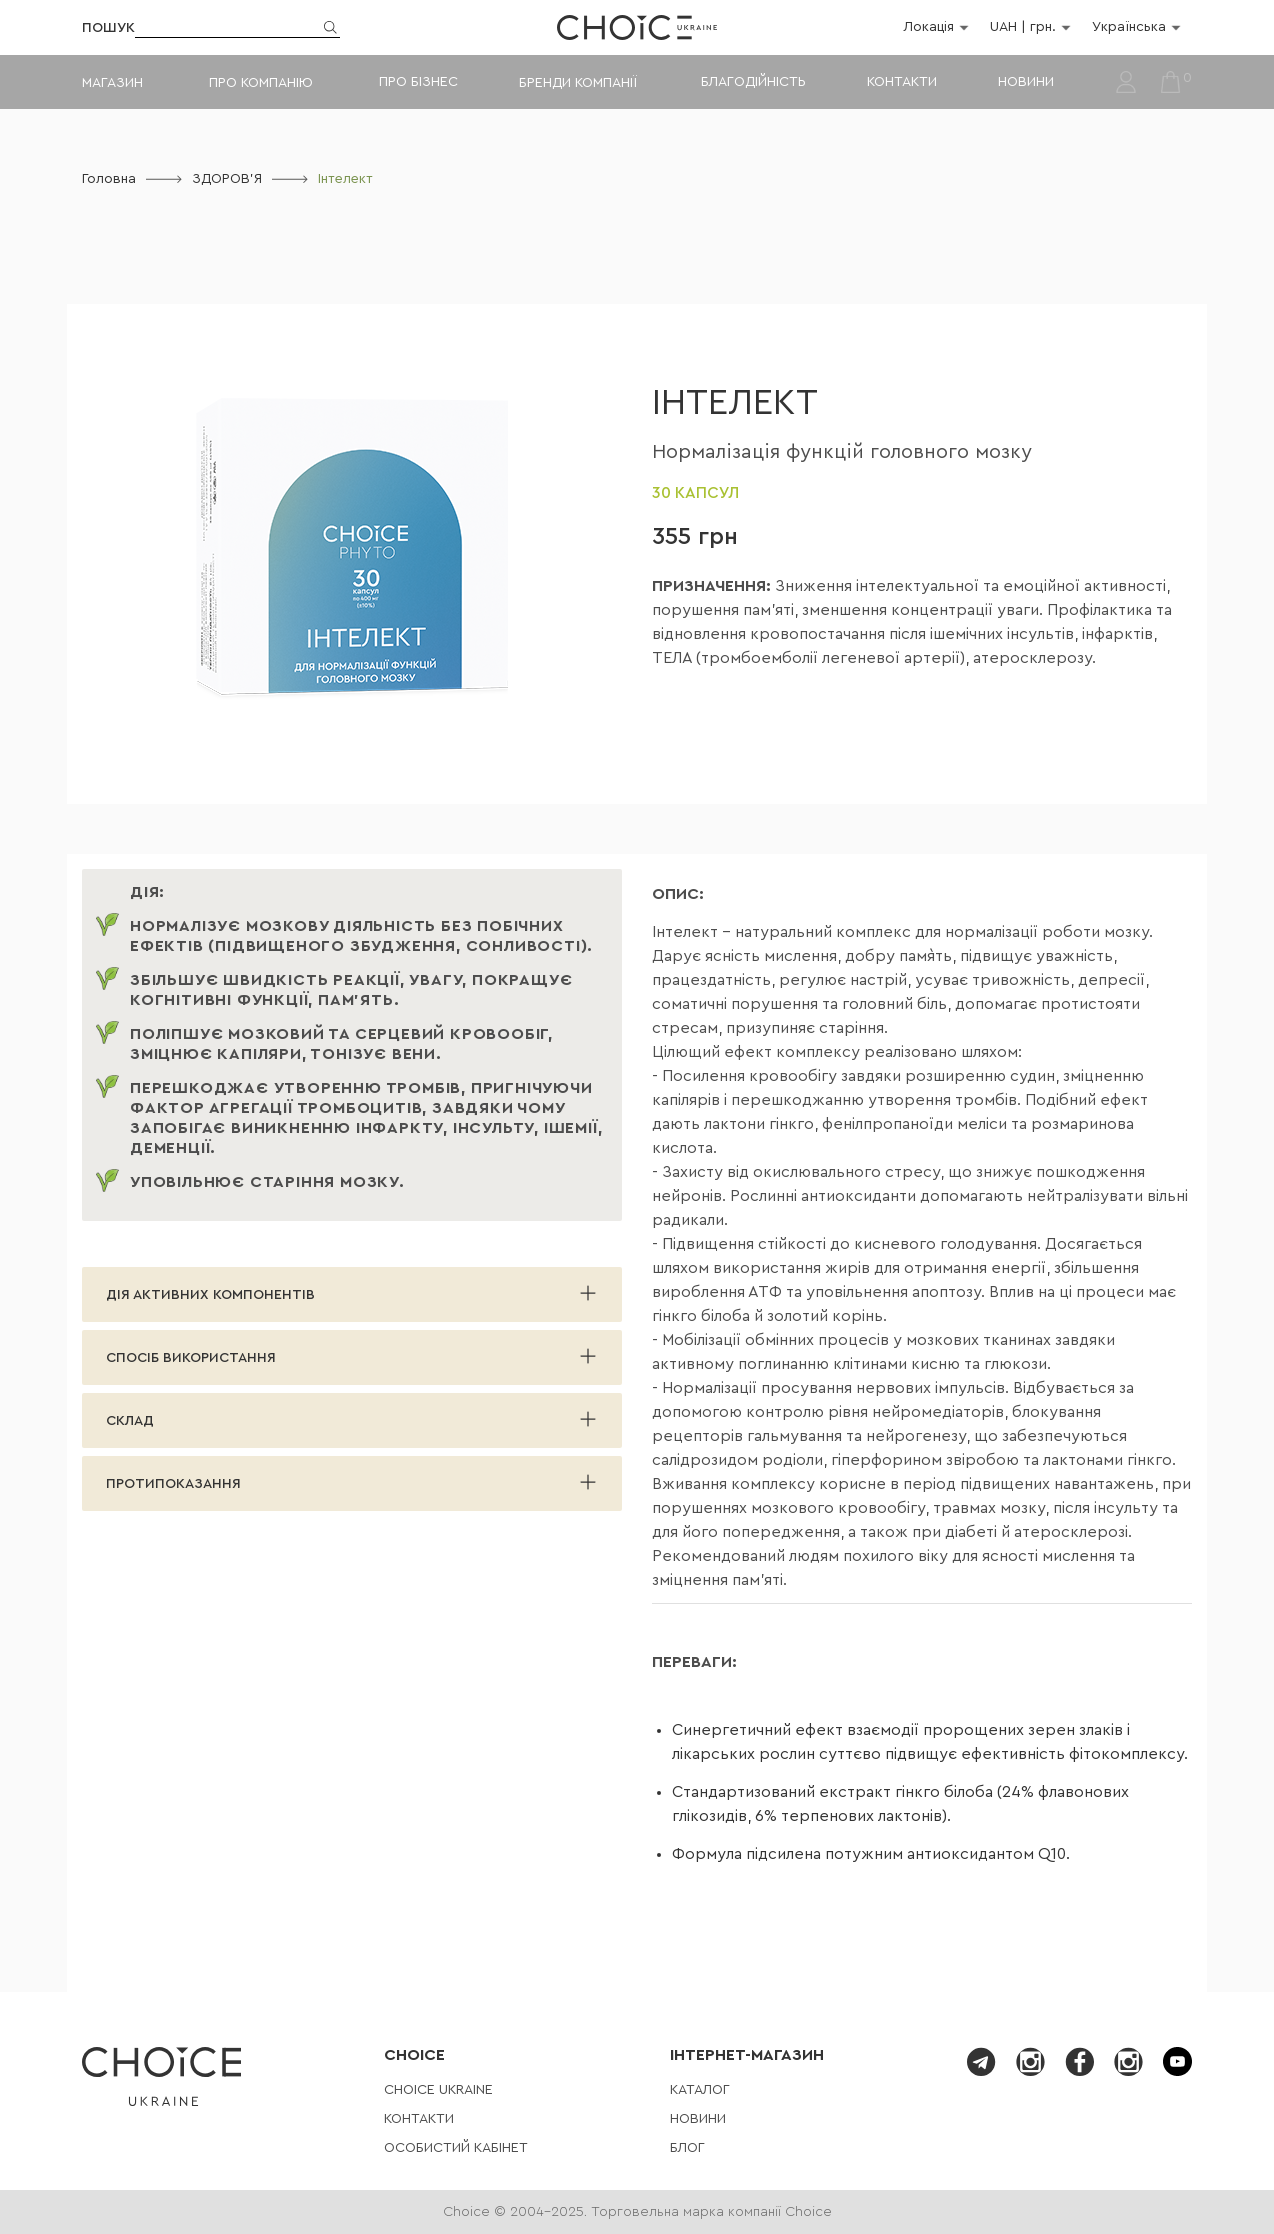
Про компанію (261, 83)
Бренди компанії (577, 83)
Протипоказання (173, 1484)
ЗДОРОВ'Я (227, 179)
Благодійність (753, 82)
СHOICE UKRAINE (438, 2090)
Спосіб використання (191, 1358)
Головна (109, 179)
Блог (687, 2148)
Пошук (108, 28)
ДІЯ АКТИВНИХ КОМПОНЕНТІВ (210, 1295)
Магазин (112, 83)
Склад (130, 1421)
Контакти (902, 82)
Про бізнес (418, 82)
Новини (1026, 82)
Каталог (700, 2090)
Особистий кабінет (456, 2148)
